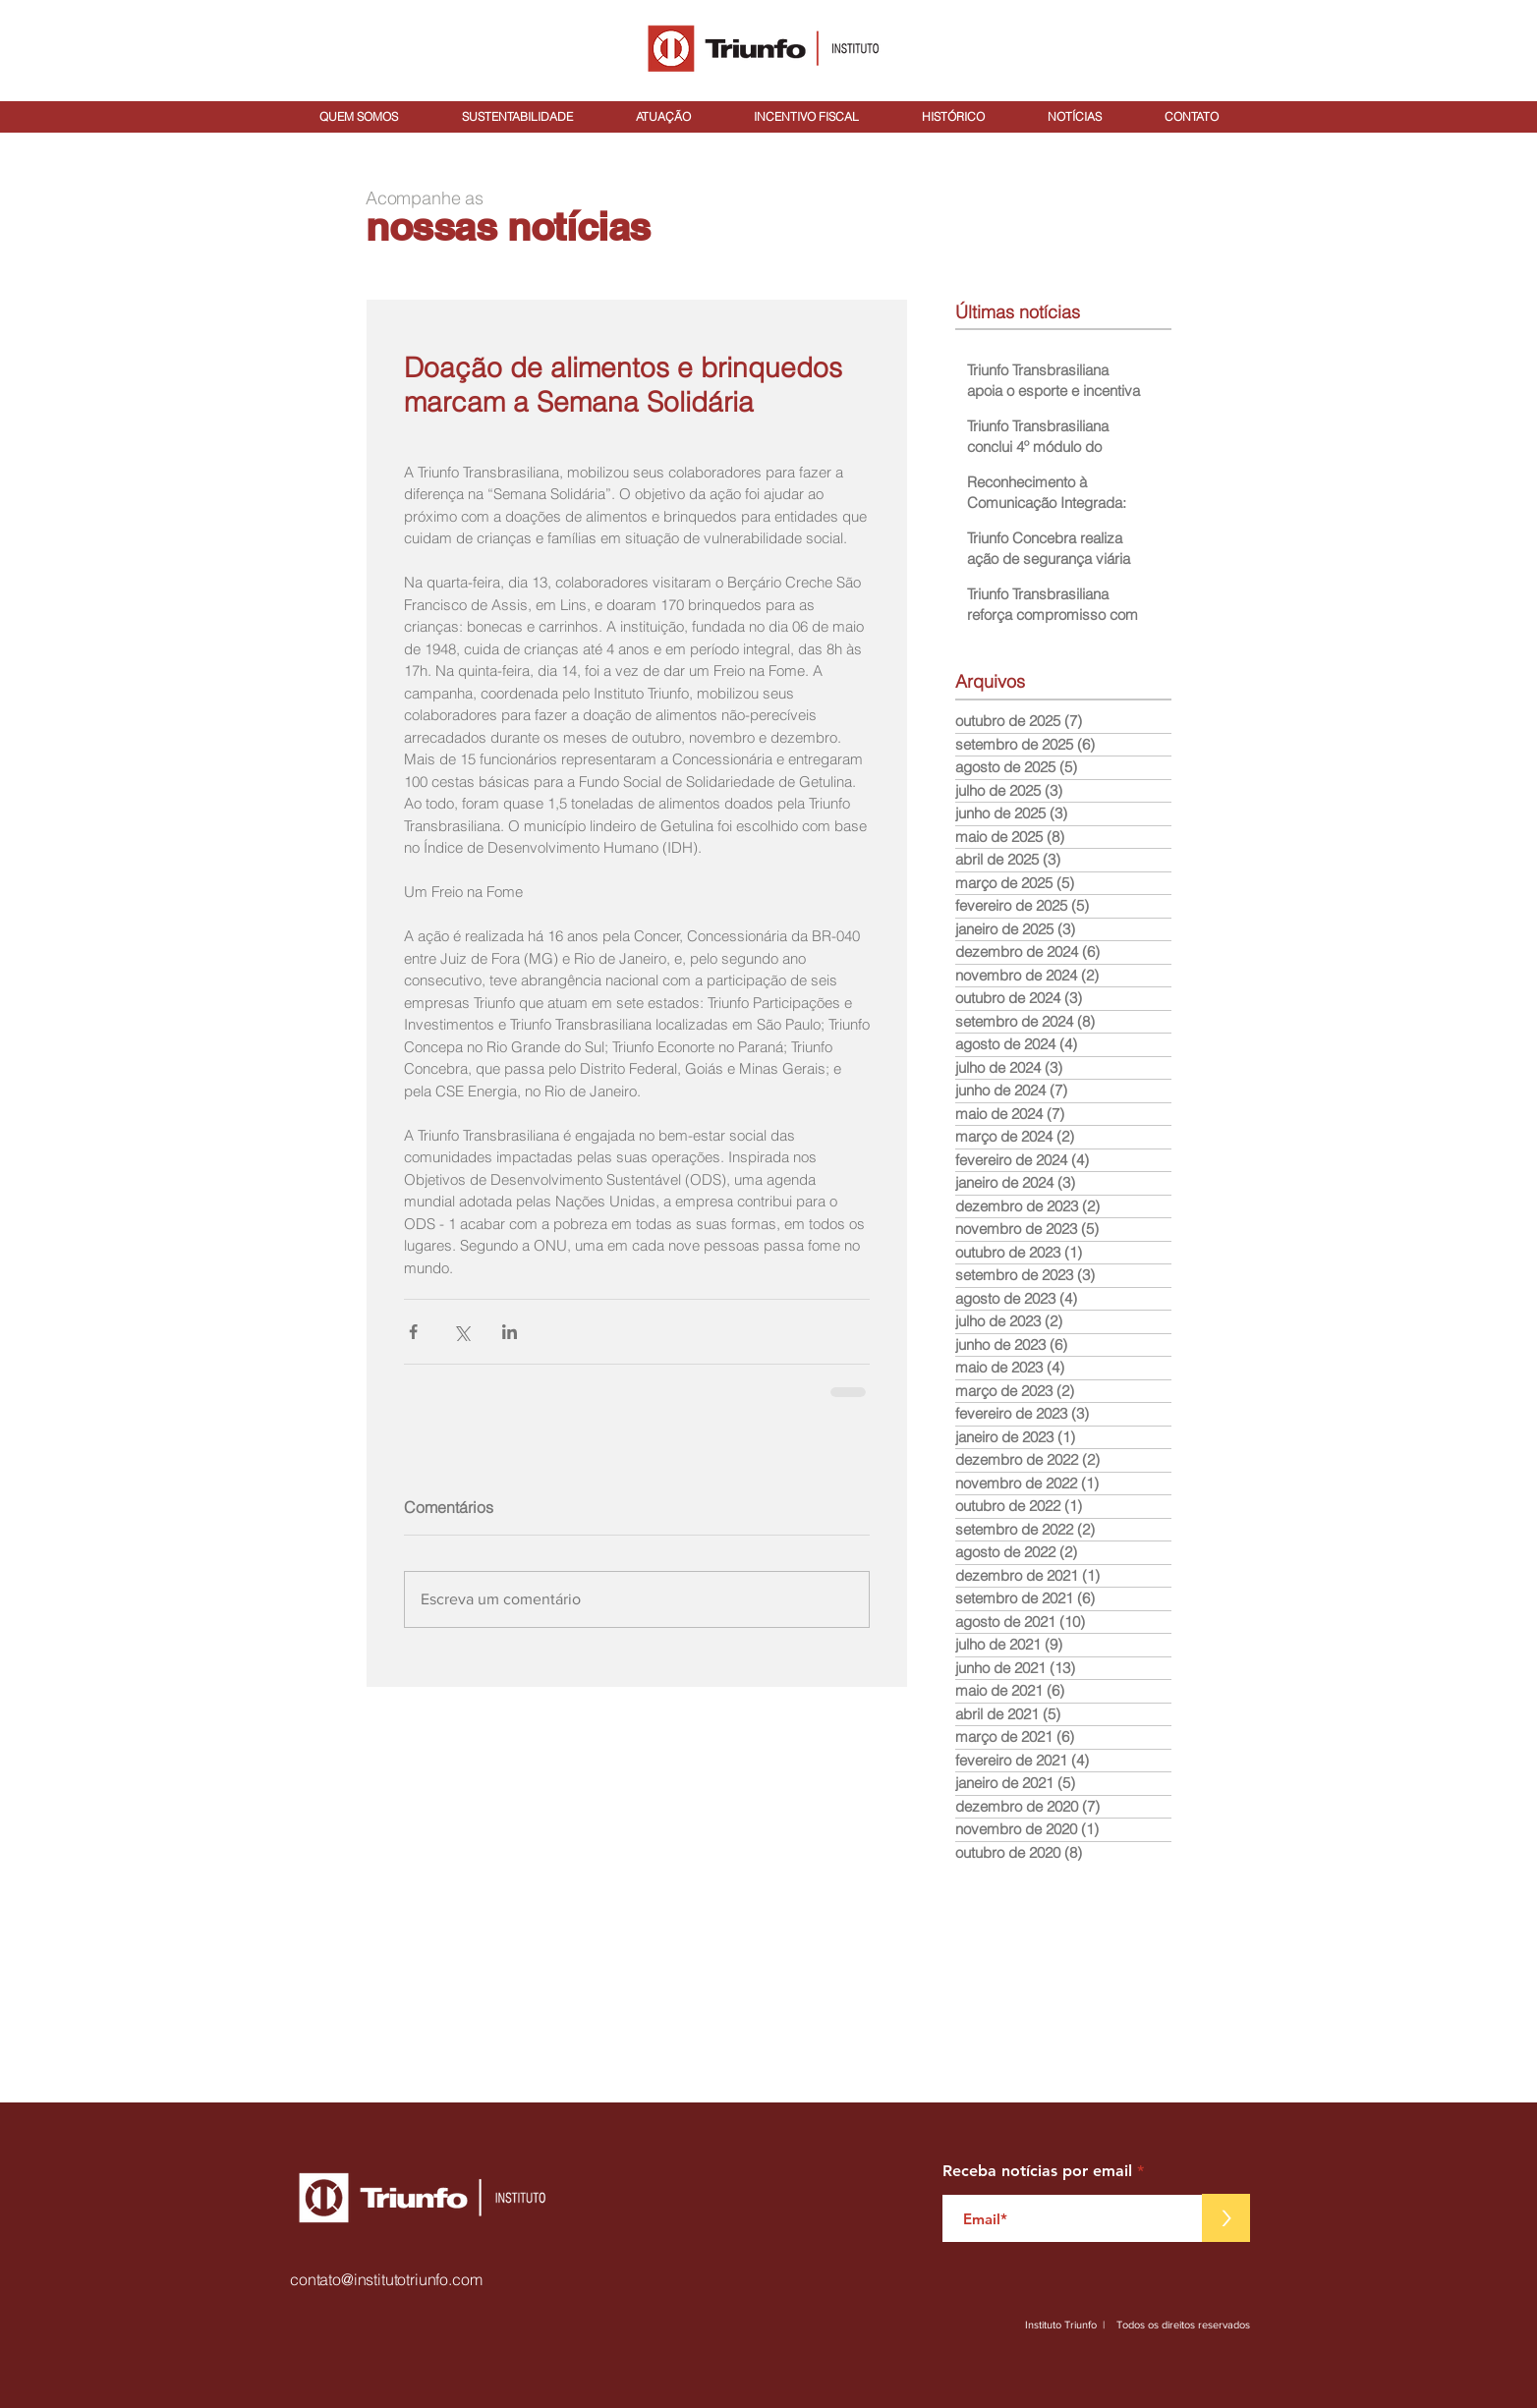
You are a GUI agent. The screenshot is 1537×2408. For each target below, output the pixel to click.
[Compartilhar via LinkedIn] (509, 1331)
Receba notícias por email (1037, 2171)
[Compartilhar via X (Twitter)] (461, 1331)
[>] (1226, 2218)
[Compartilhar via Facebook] (413, 1331)
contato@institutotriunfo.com (386, 2279)
